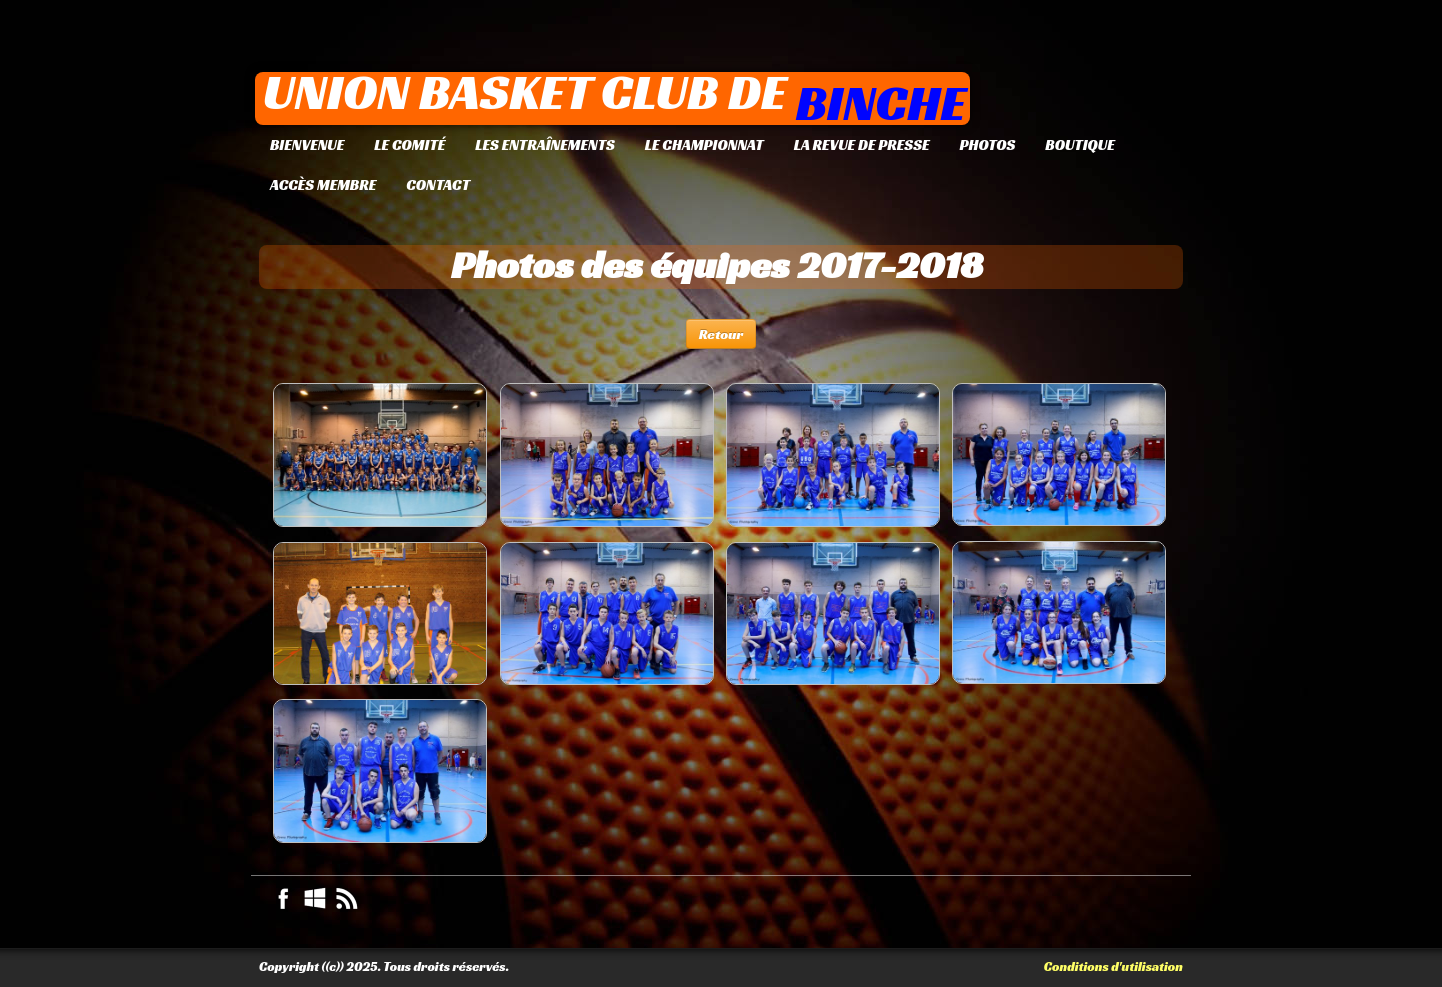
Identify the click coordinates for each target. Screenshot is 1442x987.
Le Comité (409, 144)
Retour (721, 334)
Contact (438, 184)
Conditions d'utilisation (1113, 966)
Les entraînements (544, 144)
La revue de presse (862, 144)
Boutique (1080, 144)
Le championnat (704, 144)
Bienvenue (307, 144)
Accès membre (323, 184)
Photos (987, 144)
